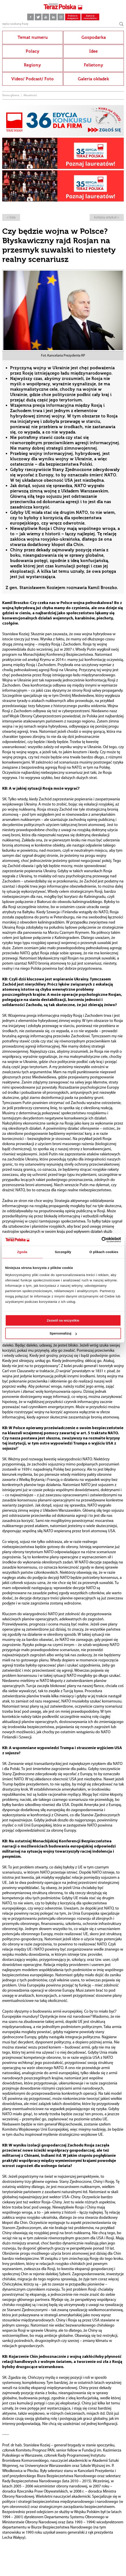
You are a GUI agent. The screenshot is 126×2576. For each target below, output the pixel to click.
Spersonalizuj (63, 1333)
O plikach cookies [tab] (103, 1252)
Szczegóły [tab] (63, 1252)
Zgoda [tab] (22, 1252)
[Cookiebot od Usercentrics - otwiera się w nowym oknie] (101, 1240)
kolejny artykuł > (106, 217)
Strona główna (10, 95)
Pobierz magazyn (72, 17)
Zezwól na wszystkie (63, 1320)
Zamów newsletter (90, 17)
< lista (11, 217)
